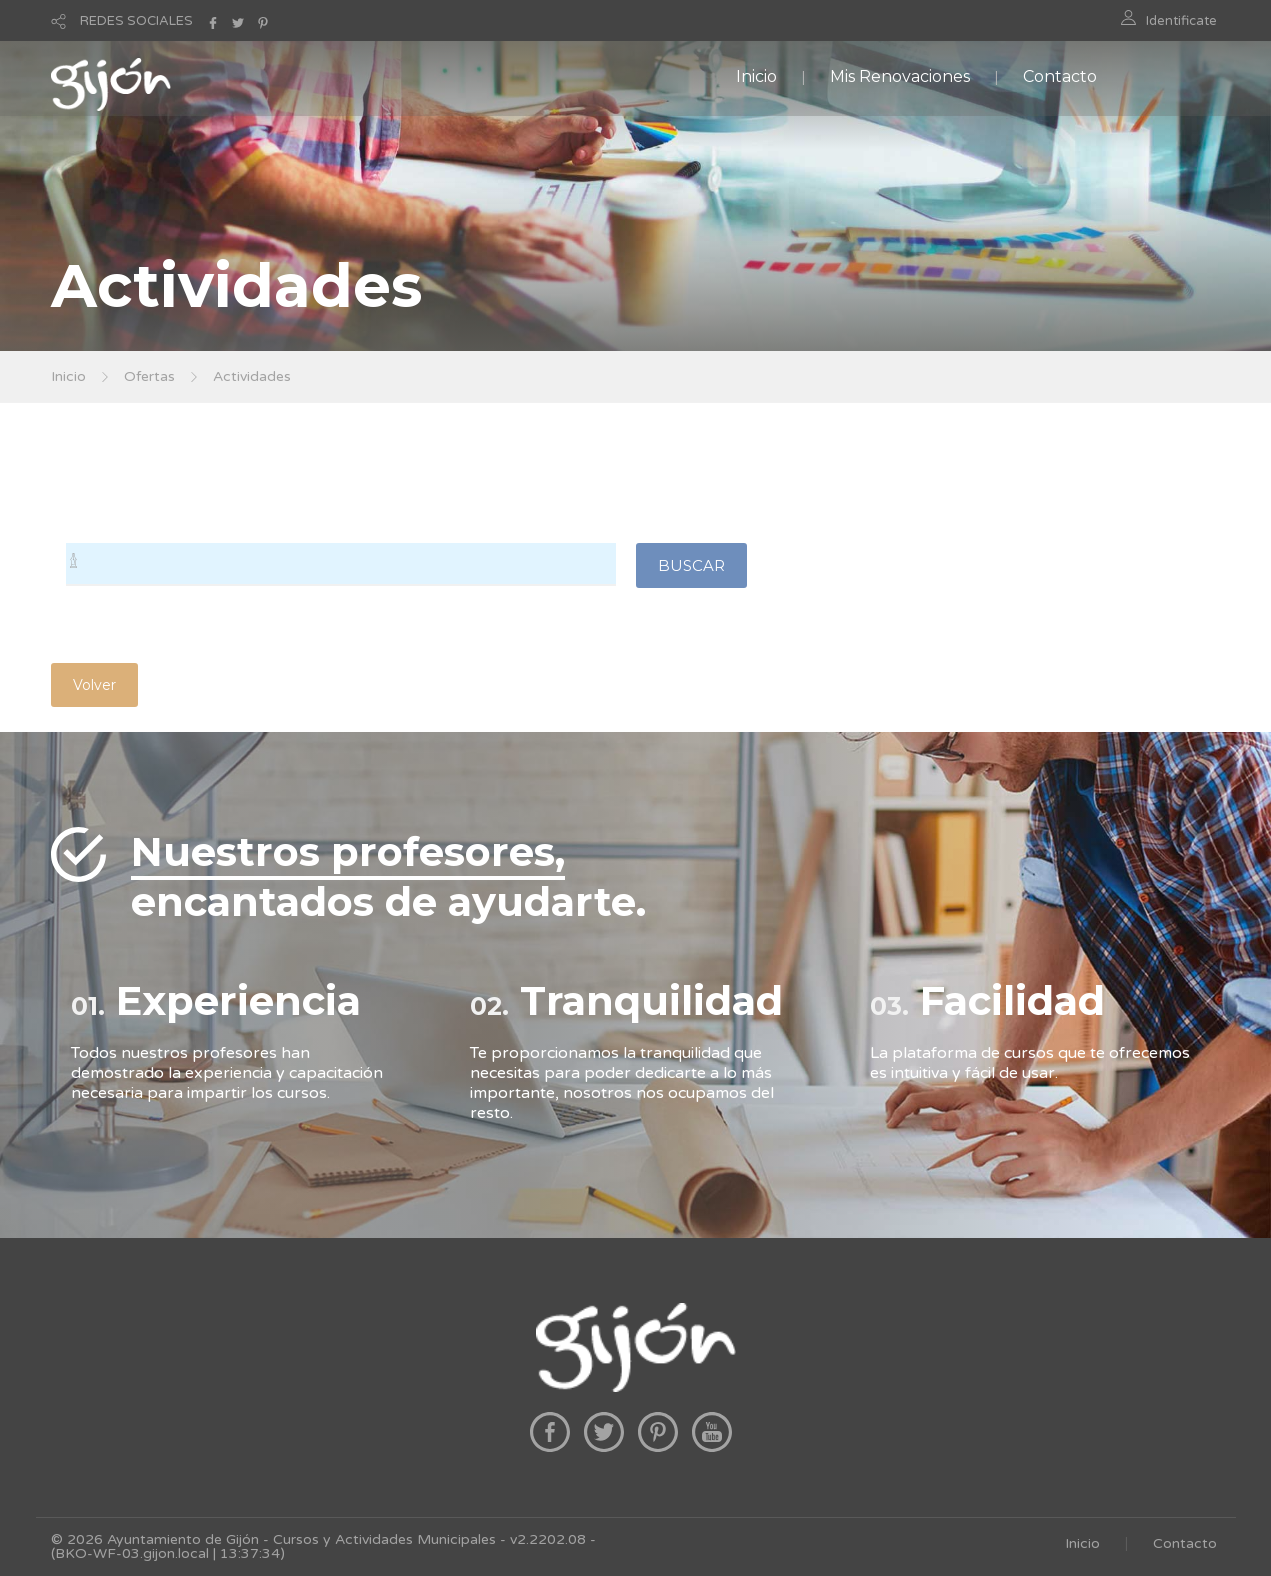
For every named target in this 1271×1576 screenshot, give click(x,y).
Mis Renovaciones (900, 76)
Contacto (1060, 76)
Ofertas (149, 376)
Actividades (252, 376)
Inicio (756, 76)
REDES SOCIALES (136, 21)
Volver (94, 685)
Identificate (1181, 21)
